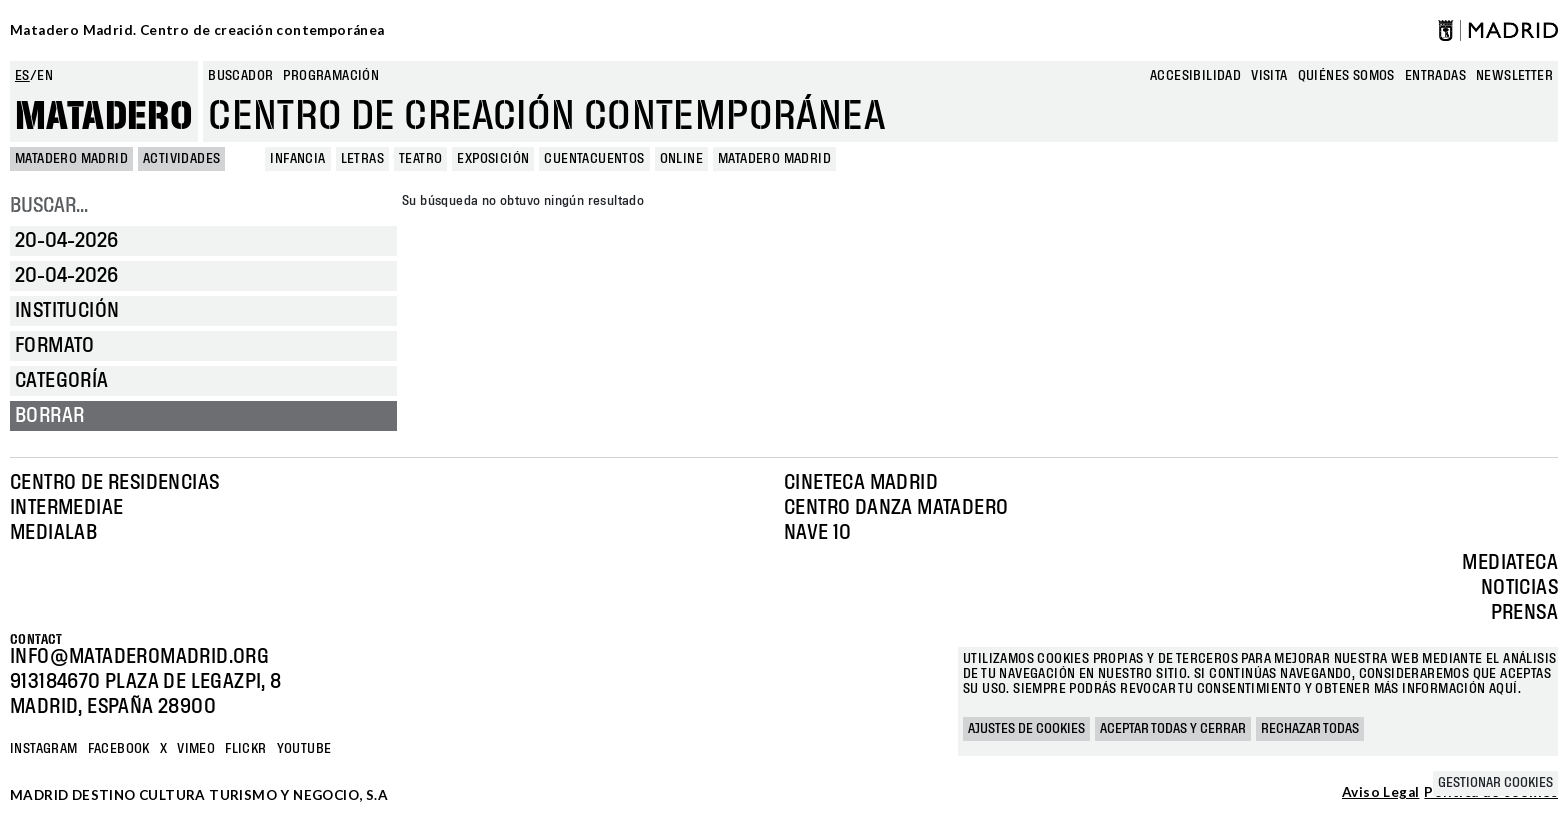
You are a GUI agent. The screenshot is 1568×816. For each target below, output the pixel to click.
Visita (1269, 76)
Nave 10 (818, 533)
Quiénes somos (1346, 76)
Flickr (245, 749)
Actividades (181, 159)
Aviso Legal (1380, 793)
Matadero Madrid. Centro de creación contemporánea (197, 30)
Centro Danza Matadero (896, 508)
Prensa (1524, 613)
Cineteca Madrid (861, 483)
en (45, 76)
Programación (331, 76)
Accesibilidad (1195, 76)
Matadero (104, 117)
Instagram (44, 749)
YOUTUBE (304, 749)
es (22, 76)
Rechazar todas (1310, 729)
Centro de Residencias (114, 483)
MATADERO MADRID (71, 159)
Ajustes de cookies (1026, 729)
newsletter (1514, 76)
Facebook (119, 749)
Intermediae (66, 508)
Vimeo (196, 749)
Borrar (49, 416)
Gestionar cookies (1495, 783)
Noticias (1519, 588)
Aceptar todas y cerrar (1173, 729)
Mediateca (1510, 563)
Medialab (53, 533)
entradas (1435, 76)
